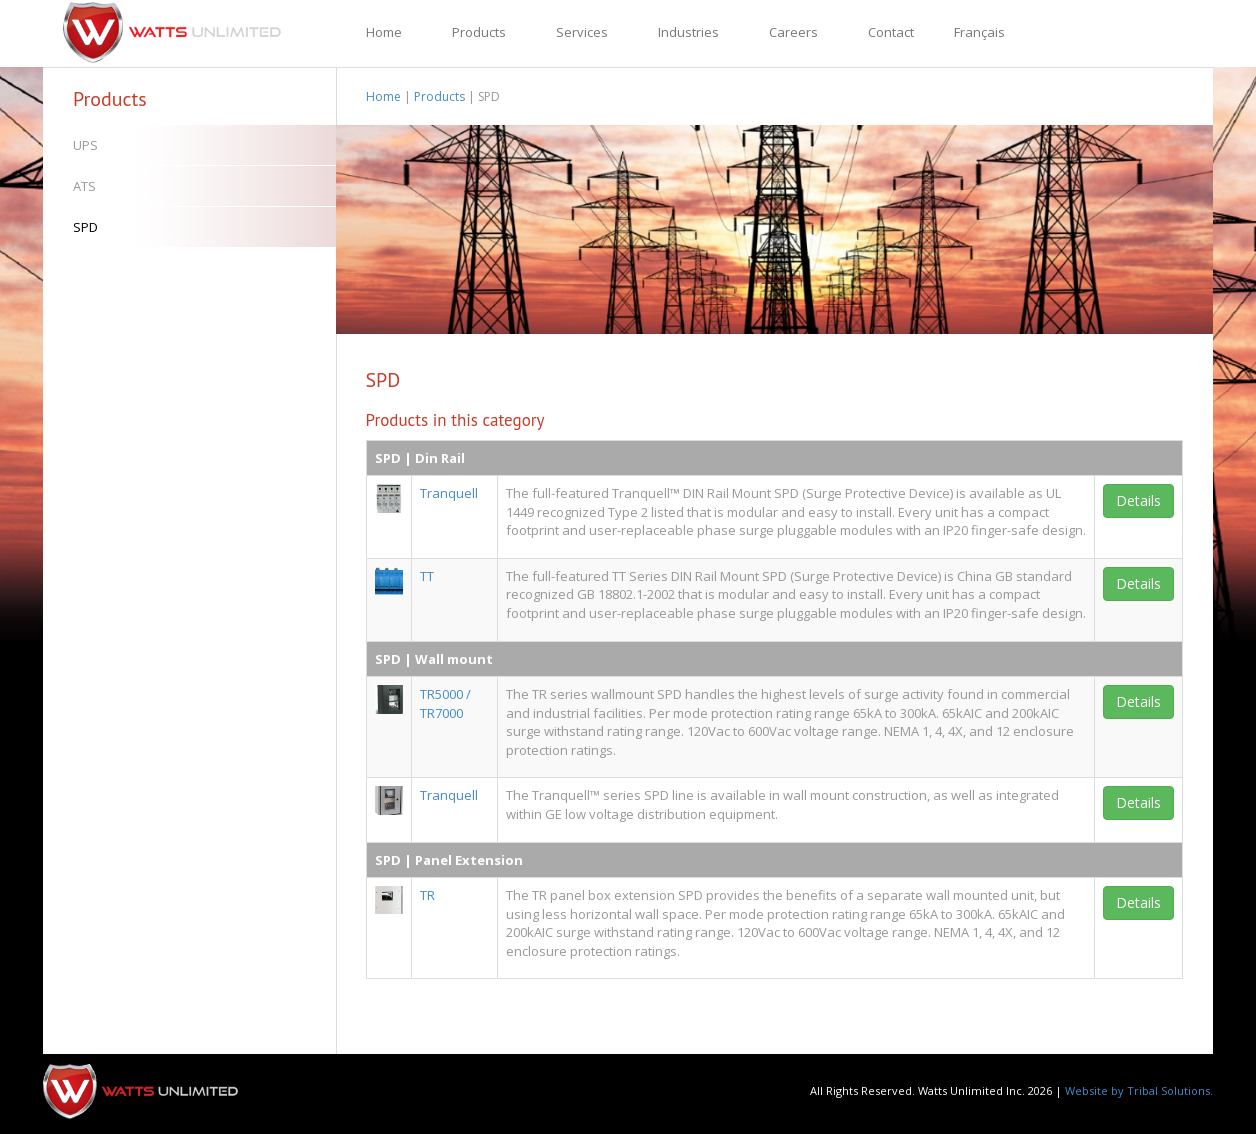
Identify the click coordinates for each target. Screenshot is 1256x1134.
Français (979, 32)
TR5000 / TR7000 (445, 703)
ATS (84, 186)
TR (427, 895)
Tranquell (449, 493)
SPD (85, 227)
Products (479, 32)
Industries (688, 32)
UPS (85, 145)
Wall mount (454, 659)
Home (384, 32)
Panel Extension (469, 860)
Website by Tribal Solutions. (1139, 1090)
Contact (891, 32)
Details (1138, 500)
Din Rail (440, 458)
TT (427, 576)
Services (582, 32)
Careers (793, 32)
